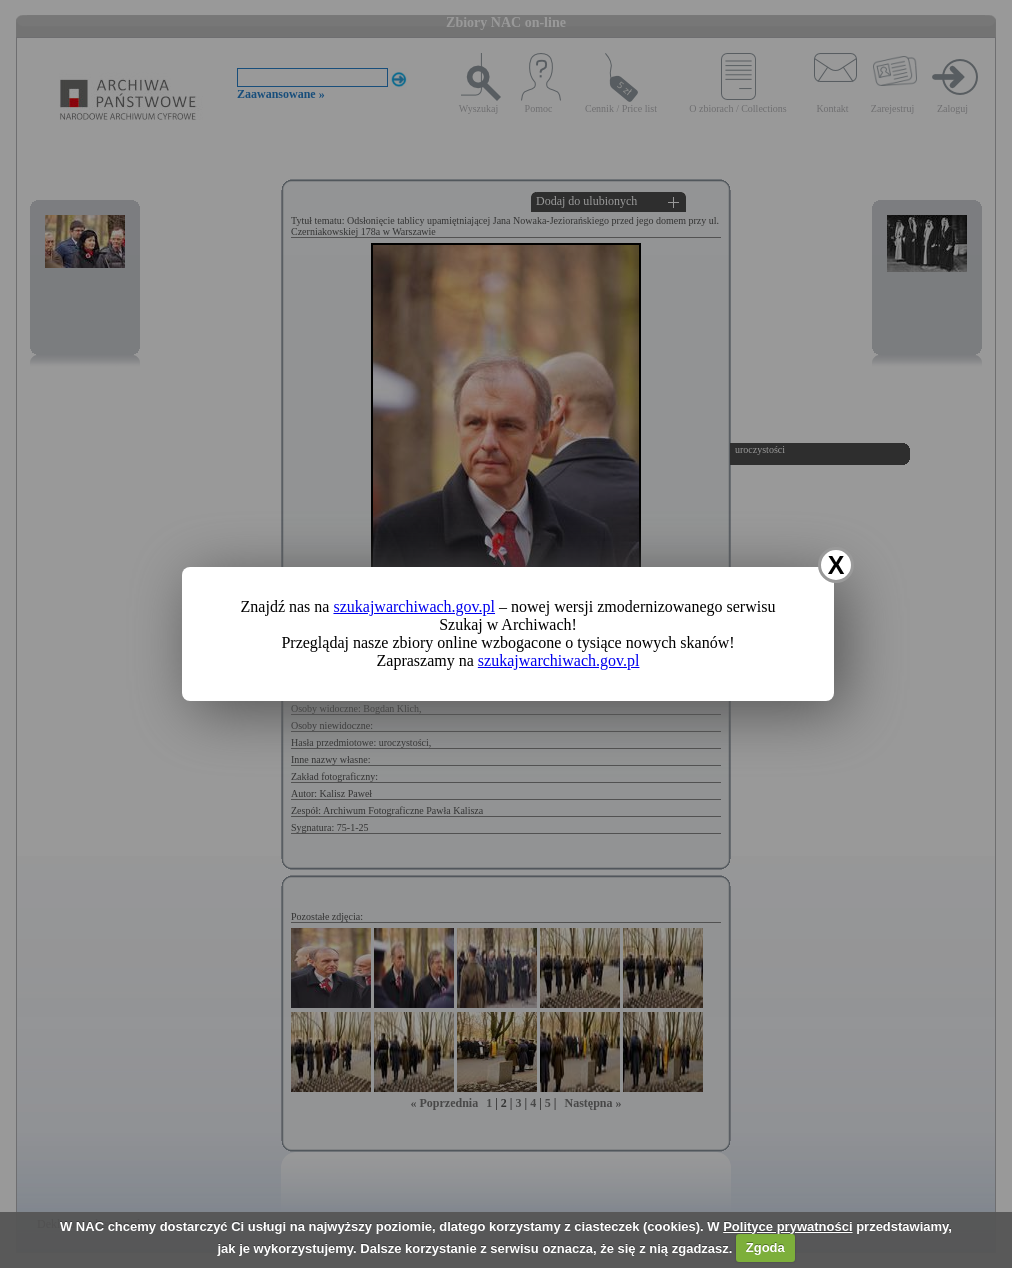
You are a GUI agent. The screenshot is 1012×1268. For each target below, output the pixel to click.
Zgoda (765, 1247)
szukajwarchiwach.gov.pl (414, 606)
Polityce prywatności (787, 1226)
